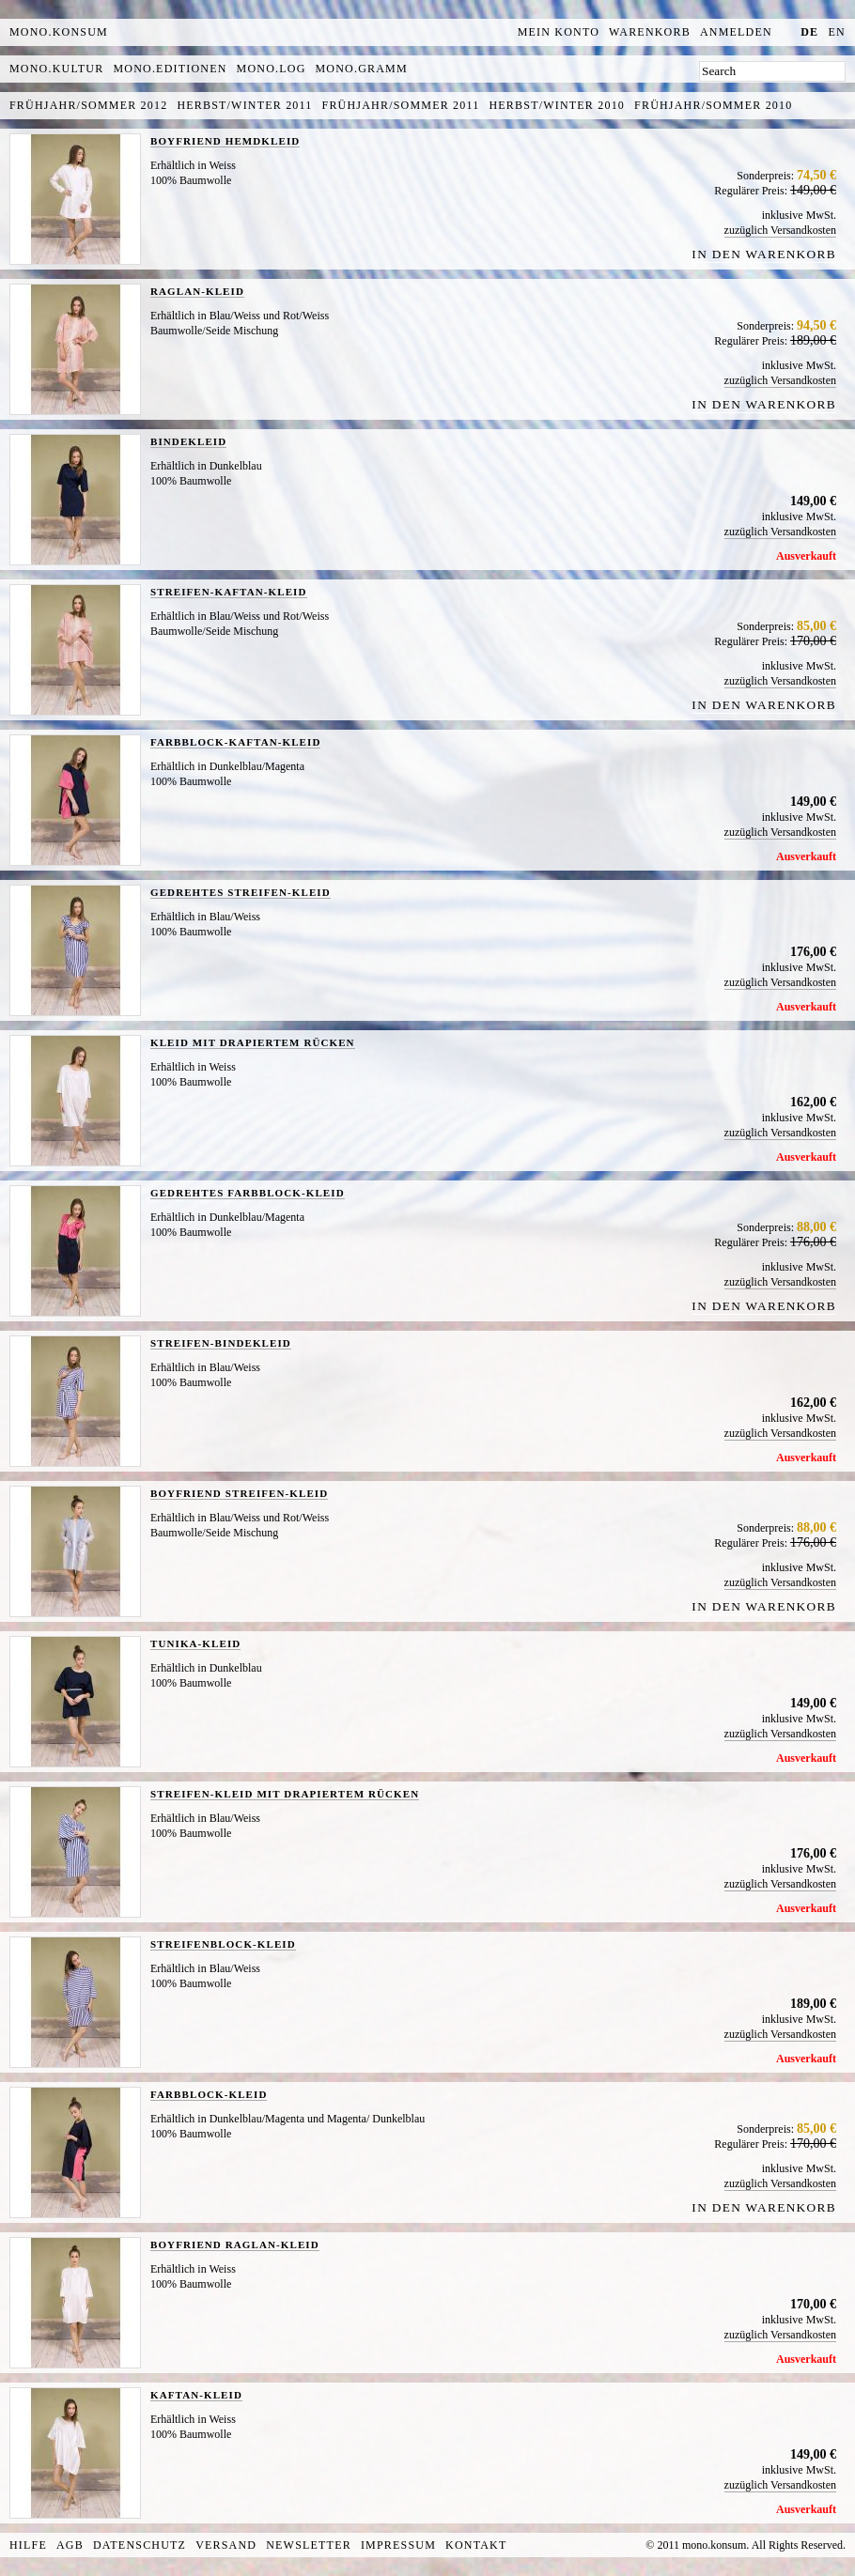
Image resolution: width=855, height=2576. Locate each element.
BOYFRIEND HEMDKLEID (225, 141)
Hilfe (28, 2545)
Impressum (398, 2545)
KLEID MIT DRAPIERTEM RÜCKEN (252, 1042)
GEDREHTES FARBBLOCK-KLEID (247, 1192)
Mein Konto (558, 32)
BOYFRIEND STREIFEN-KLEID (239, 1493)
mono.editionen (169, 68)
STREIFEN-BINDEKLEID (220, 1343)
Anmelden (736, 32)
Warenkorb (650, 32)
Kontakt (475, 2545)
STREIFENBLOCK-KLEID (223, 1944)
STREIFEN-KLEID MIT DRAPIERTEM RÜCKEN (284, 1793)
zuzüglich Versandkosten (780, 230)
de (809, 32)
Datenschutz (139, 2545)
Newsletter (308, 2545)
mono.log (271, 68)
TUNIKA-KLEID (195, 1643)
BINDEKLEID (188, 441)
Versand (225, 2545)
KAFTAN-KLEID (196, 2394)
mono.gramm (362, 68)
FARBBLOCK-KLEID (208, 2094)
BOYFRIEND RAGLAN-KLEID (234, 2244)
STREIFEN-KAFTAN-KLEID (228, 591)
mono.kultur (56, 68)
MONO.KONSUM (58, 32)
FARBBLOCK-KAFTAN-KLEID (235, 742)
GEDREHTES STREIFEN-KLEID (240, 892)
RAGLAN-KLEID (197, 291)
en (837, 32)
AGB (70, 2545)
